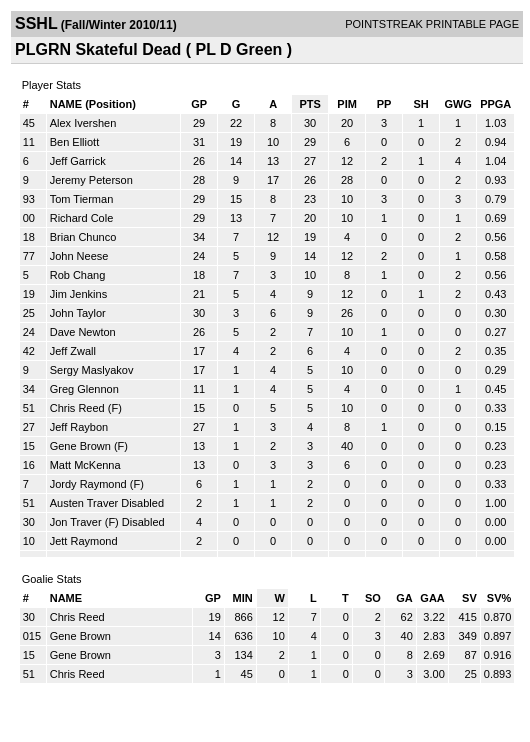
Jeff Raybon (79, 427)
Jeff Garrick (78, 161)
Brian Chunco (83, 237)
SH (420, 104)
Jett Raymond (84, 541)
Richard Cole (82, 218)
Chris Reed (77, 408)
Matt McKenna (85, 465)
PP (384, 104)
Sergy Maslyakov (92, 370)
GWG (458, 104)
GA (404, 598)
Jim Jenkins (78, 294)
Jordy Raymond (88, 484)
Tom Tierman (82, 199)
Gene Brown (80, 446)
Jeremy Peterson (91, 180)
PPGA (495, 104)
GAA (432, 598)
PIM (347, 104)
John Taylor (78, 313)
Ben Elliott (75, 142)
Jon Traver (76, 522)
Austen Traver (84, 503)
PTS (309, 104)
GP (199, 104)
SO (373, 598)
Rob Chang (78, 275)
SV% (499, 598)
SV (469, 598)
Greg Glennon (84, 389)
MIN (243, 598)
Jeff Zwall (73, 351)
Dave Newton (83, 332)
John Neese (79, 256)
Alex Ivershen (83, 123)
